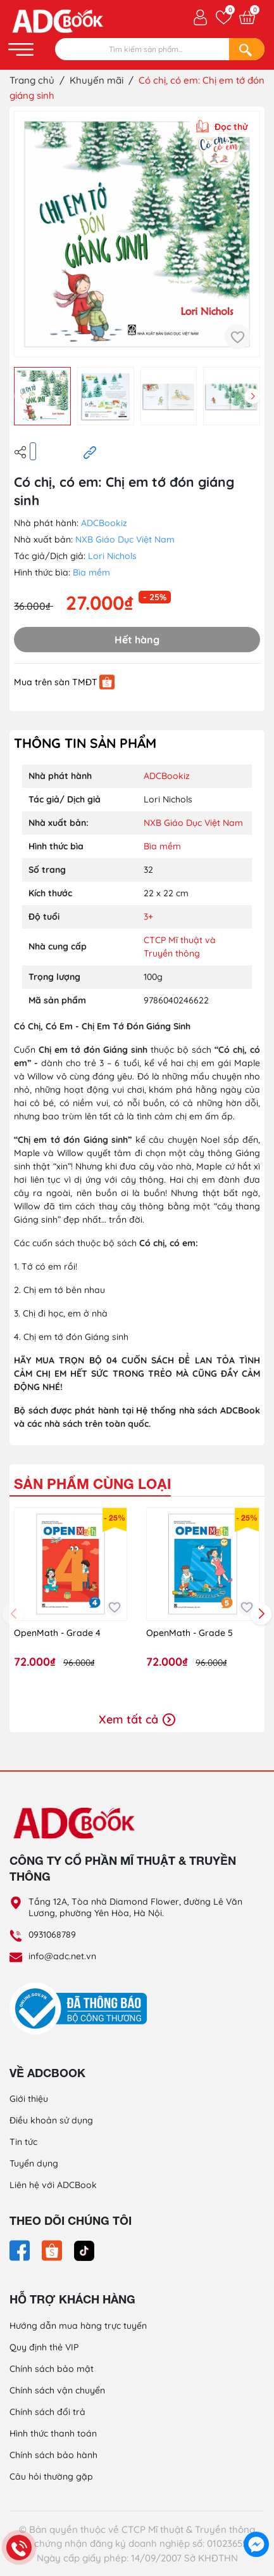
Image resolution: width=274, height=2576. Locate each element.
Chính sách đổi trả (47, 2412)
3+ (148, 916)
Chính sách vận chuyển (57, 2390)
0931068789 (52, 1934)
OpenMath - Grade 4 (57, 1633)
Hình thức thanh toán (53, 2433)
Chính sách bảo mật (51, 2368)
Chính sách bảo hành (53, 2455)
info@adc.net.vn (62, 1956)
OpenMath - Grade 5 (189, 1633)
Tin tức (23, 2142)
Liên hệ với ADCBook (53, 2185)
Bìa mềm (91, 572)
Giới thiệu (28, 2098)
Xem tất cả (137, 1719)
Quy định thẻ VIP (43, 2347)
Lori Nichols (112, 556)
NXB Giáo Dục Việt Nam (125, 539)
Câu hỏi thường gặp (51, 2476)
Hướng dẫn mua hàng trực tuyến (78, 2325)
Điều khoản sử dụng (51, 2120)
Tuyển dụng (33, 2163)
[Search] (247, 49)
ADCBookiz (104, 523)
